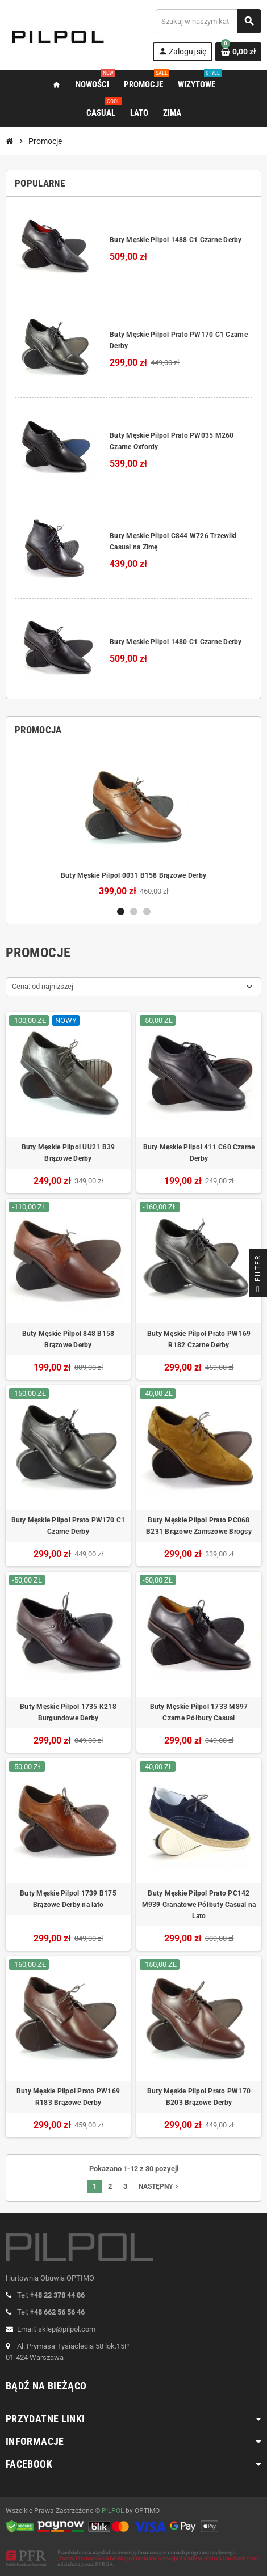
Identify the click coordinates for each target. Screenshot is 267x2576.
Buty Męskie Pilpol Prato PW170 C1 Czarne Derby (68, 1526)
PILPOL (113, 2511)
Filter (258, 1276)
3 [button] (147, 911)
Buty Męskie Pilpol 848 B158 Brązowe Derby (68, 1339)
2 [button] (133, 911)
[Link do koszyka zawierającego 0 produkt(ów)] (238, 51)
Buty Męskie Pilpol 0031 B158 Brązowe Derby (133, 875)
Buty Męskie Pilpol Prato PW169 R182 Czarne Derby (199, 1339)
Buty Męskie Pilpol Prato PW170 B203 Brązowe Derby (199, 2097)
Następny (160, 2186)
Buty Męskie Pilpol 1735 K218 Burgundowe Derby (68, 1712)
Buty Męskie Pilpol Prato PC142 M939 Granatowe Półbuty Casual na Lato (199, 1904)
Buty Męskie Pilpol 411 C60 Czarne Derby (199, 1152)
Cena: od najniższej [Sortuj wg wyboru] (42, 986)
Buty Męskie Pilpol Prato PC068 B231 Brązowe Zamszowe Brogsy (199, 1526)
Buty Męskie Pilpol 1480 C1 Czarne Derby (175, 642)
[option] (133, 824)
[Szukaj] (208, 21)
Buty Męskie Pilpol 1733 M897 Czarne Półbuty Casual (199, 1712)
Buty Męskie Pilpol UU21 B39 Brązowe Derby (68, 1152)
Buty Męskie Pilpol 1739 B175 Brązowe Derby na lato (68, 1899)
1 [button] (120, 911)
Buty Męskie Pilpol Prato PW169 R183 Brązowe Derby (68, 2097)
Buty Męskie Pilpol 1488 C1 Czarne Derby (175, 240)
